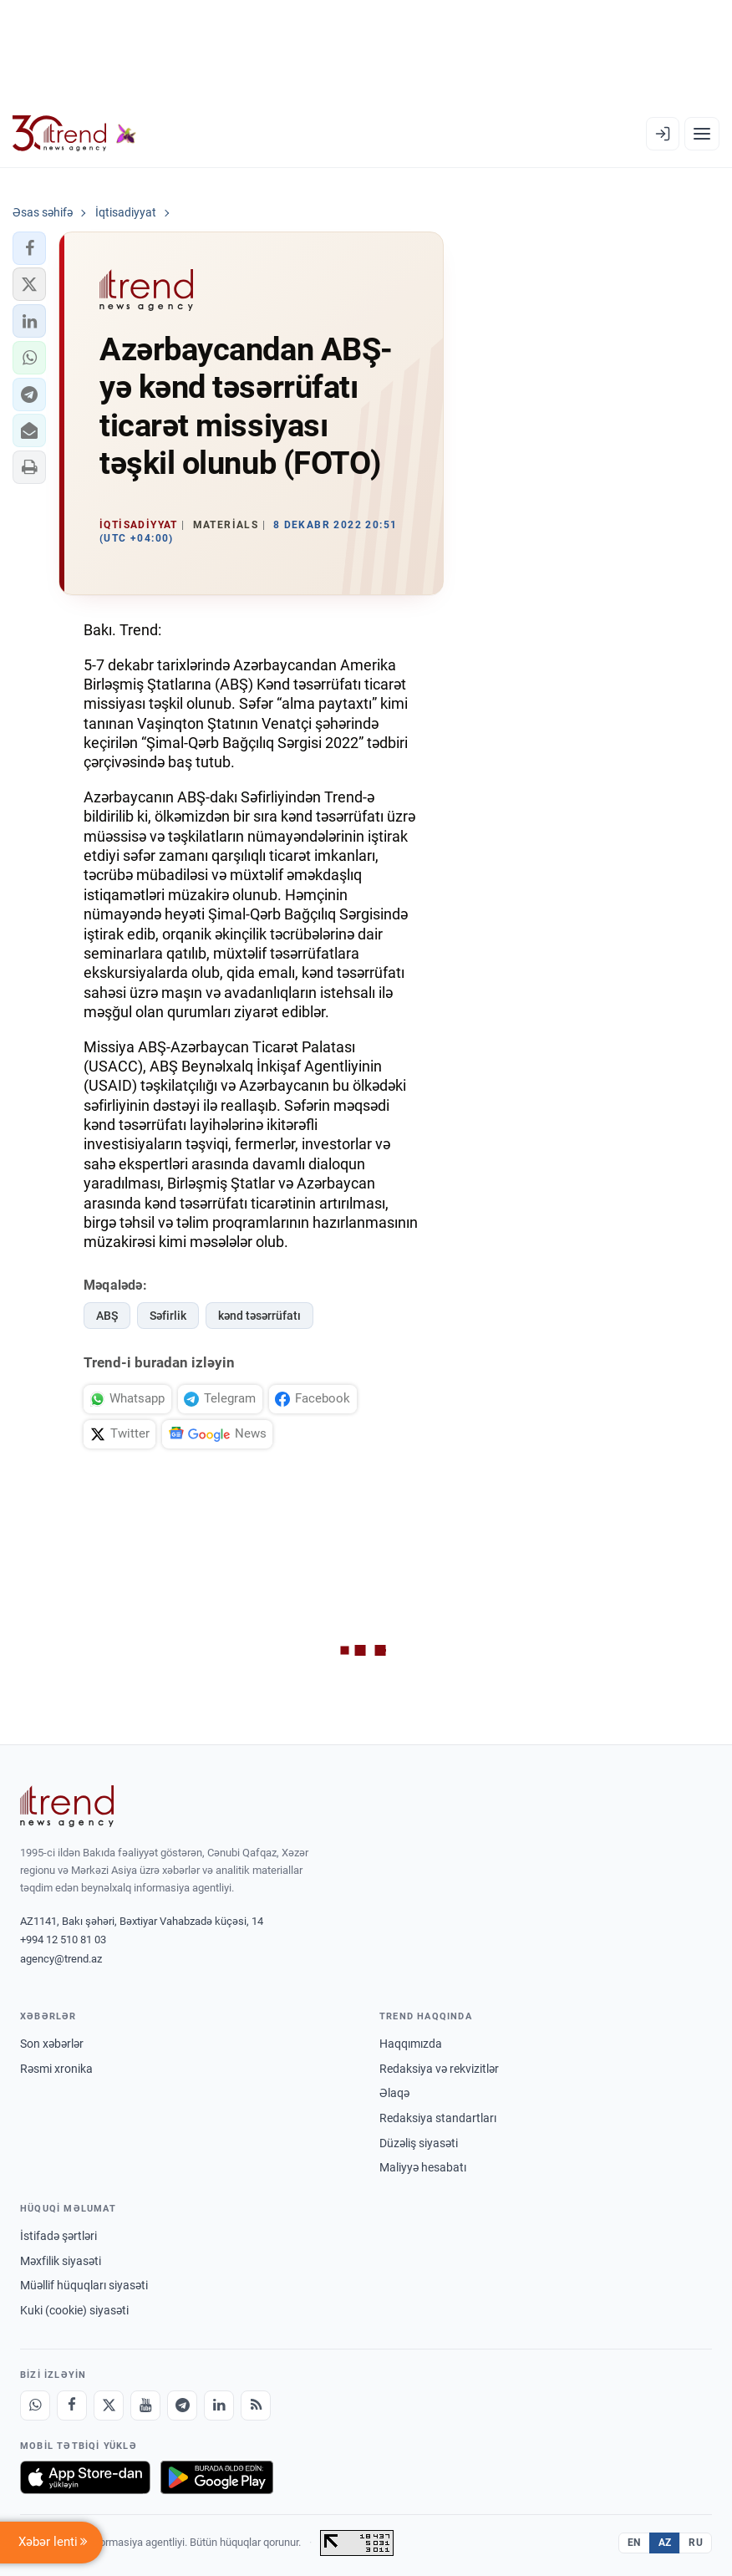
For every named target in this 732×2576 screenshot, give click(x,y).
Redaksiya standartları (437, 2118)
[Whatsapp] (35, 2405)
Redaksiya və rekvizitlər (439, 2068)
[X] (109, 2405)
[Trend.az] (74, 133)
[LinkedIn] (219, 2405)
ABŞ (107, 1315)
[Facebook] (72, 2405)
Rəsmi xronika (56, 2068)
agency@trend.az (61, 1958)
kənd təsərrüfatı (259, 1315)
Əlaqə (394, 2093)
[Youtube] (145, 2405)
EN (634, 2542)
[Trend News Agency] (67, 1806)
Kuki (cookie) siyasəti (74, 2310)
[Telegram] (182, 2405)
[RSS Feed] (256, 2405)
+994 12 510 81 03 (63, 1939)
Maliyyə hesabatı (422, 2167)
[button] (29, 248)
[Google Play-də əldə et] (216, 2477)
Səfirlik (168, 1315)
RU (696, 2542)
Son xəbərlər (52, 2043)
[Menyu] (701, 133)
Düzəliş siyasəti (418, 2143)
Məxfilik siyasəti (60, 2261)
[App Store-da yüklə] (85, 2477)
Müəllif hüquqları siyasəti (84, 2285)
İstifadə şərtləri (58, 2236)
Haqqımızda (410, 2043)
